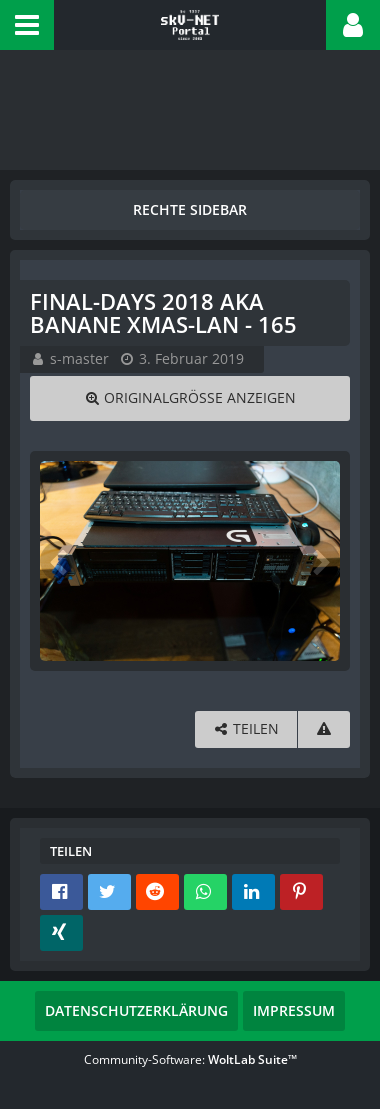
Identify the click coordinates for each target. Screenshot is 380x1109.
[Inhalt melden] (324, 729)
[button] (27, 25)
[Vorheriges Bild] (60, 561)
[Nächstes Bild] (320, 561)
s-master (79, 358)
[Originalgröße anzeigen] (190, 398)
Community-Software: (190, 1059)
